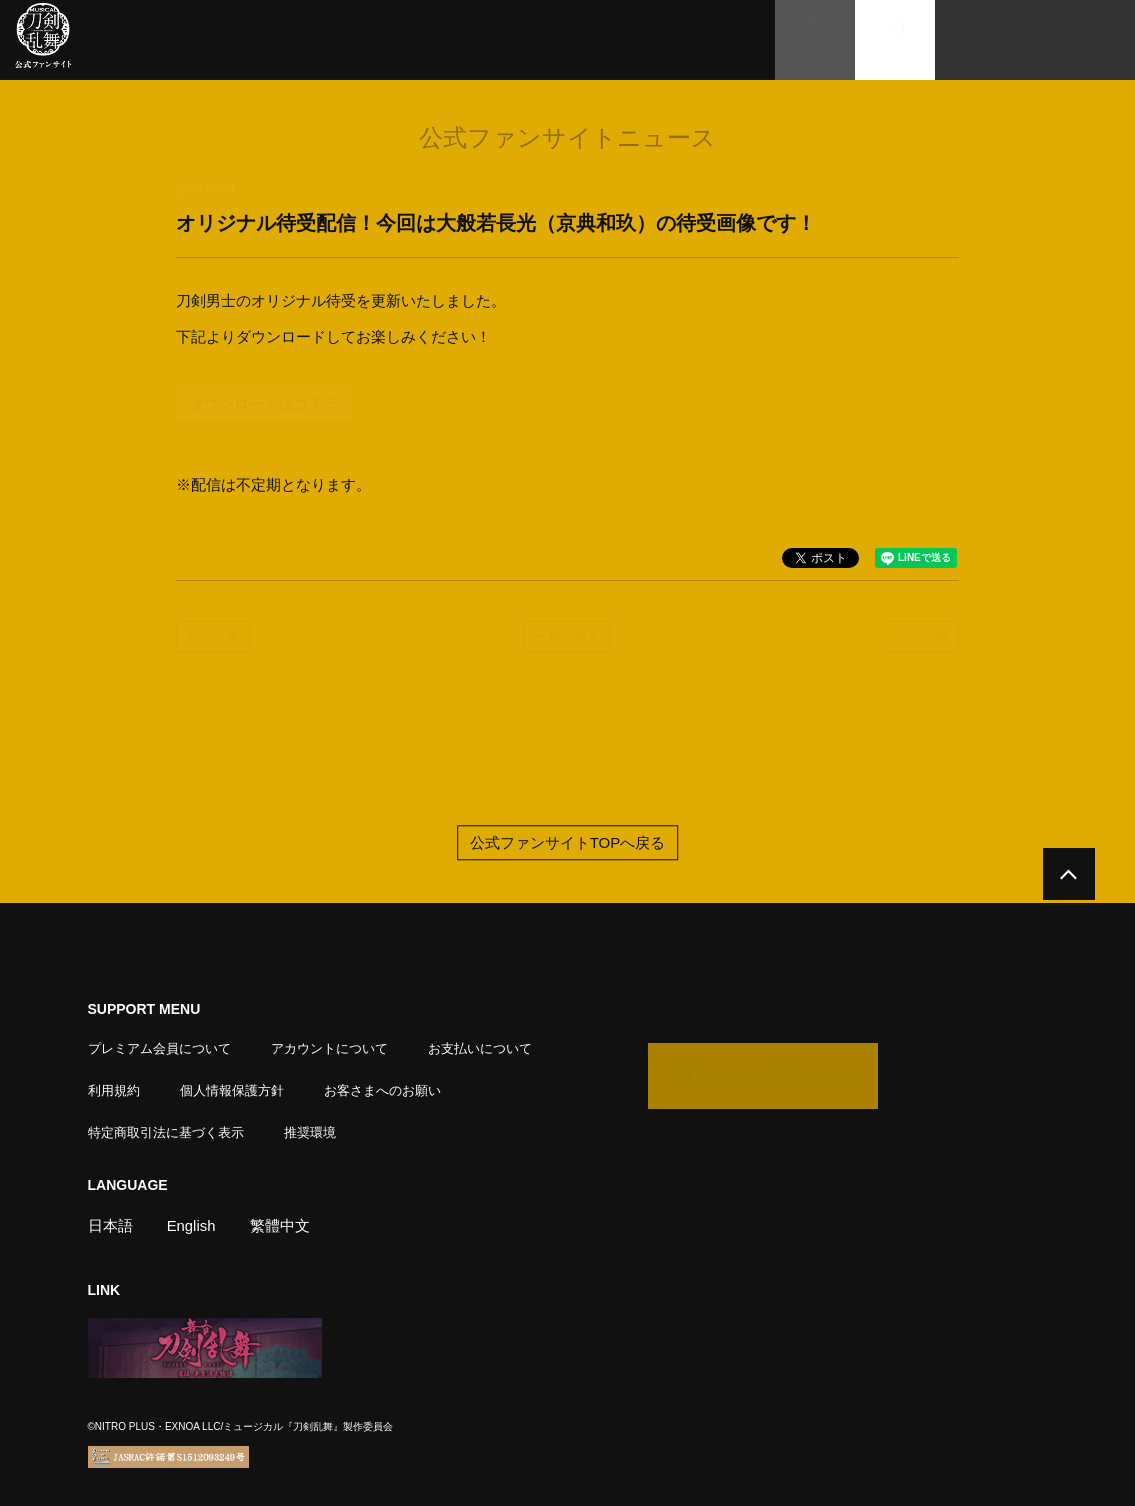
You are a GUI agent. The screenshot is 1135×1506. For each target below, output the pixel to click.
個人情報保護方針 (232, 1089)
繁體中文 (280, 1224)
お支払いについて (480, 1047)
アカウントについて (329, 1047)
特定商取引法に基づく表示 (166, 1131)
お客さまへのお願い (382, 1089)
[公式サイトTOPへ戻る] (1067, 875)
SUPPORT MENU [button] (144, 1009)
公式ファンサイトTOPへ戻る (568, 842)
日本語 (110, 1224)
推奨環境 (310, 1131)
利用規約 (114, 1089)
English (191, 1224)
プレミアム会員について (159, 1047)
